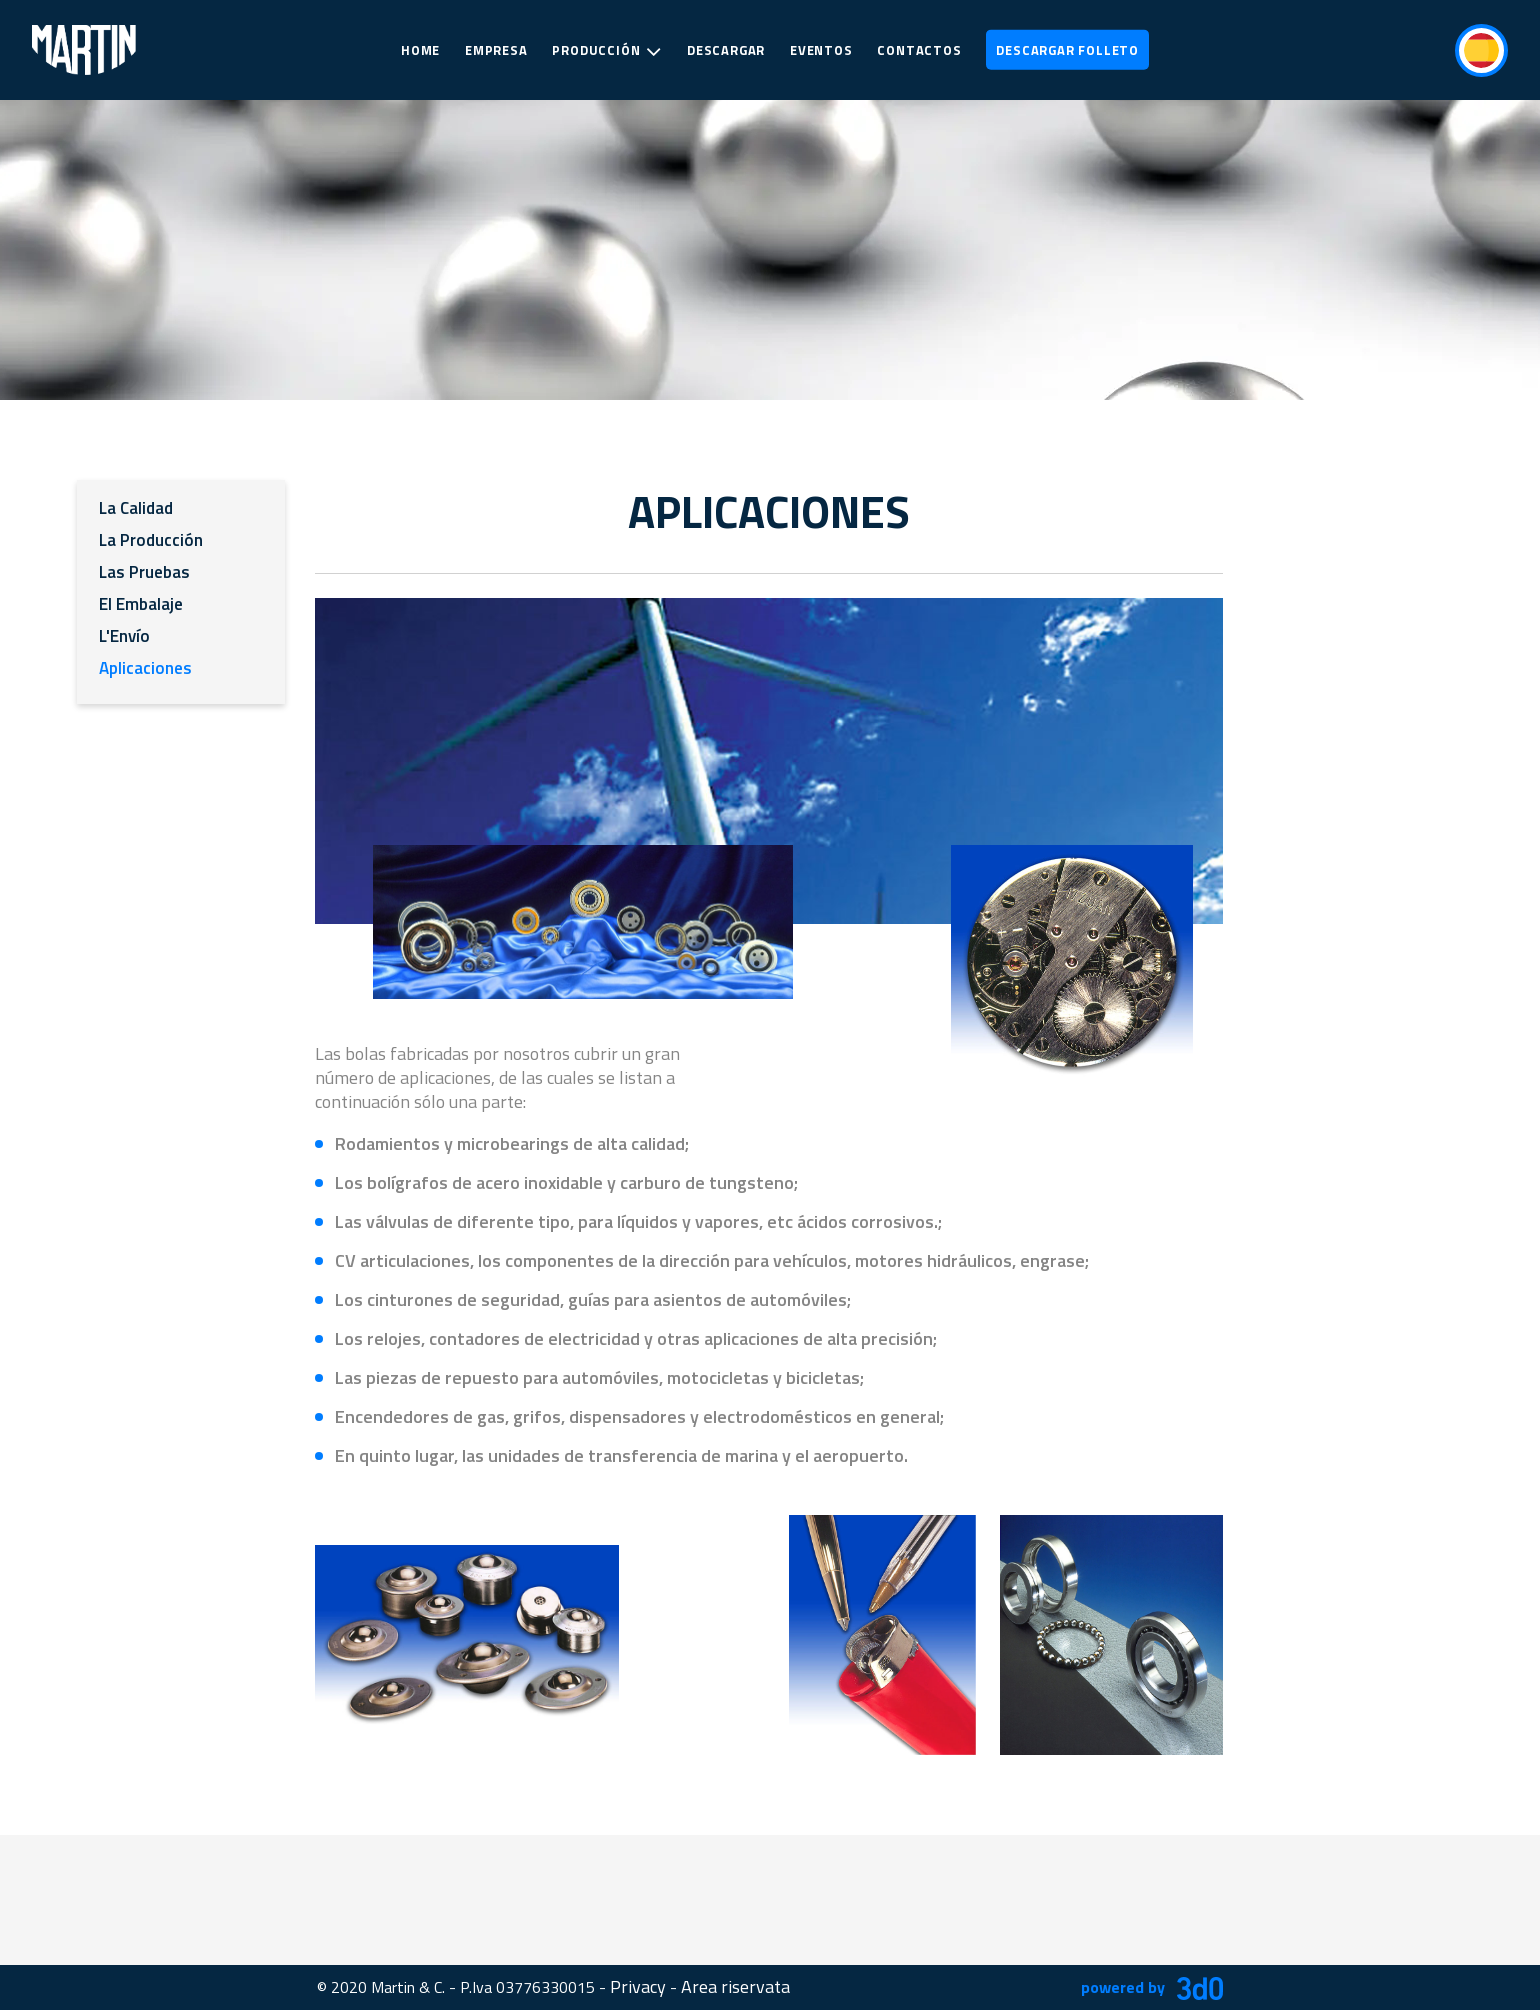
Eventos (821, 50)
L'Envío (124, 636)
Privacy (638, 1986)
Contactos (919, 50)
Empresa (496, 50)
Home (420, 50)
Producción (607, 51)
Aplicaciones (145, 668)
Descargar (726, 50)
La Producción (151, 540)
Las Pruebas (144, 572)
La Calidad (136, 508)
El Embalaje (141, 604)
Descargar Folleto (1067, 50)
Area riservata (735, 1986)
